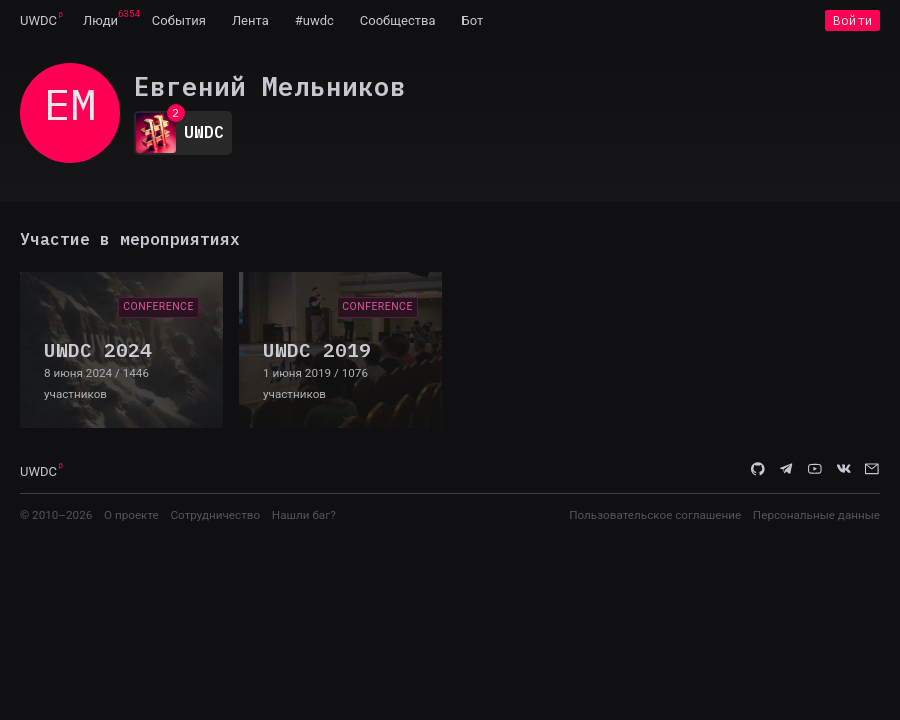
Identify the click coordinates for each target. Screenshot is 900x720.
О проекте (131, 515)
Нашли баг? (304, 515)
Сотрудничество (215, 515)
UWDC (38, 20)
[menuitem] (38, 20)
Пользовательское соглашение (655, 515)
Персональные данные (816, 515)
